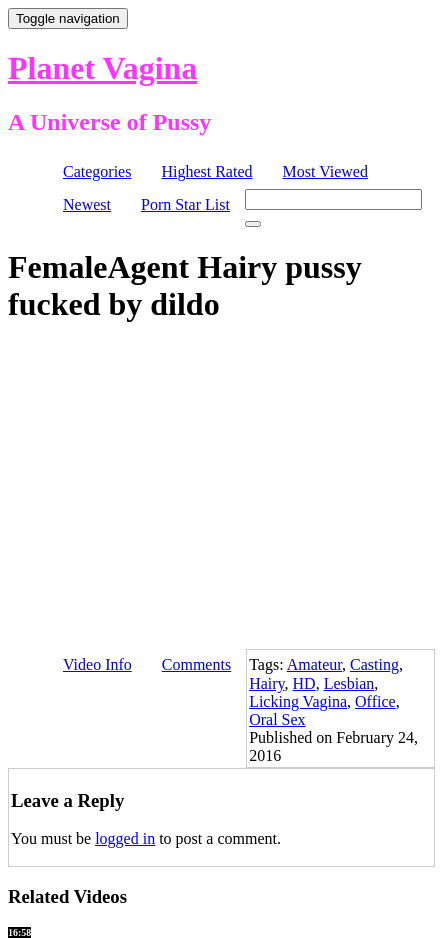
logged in (125, 838)
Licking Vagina (298, 701)
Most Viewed (325, 171)
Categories (97, 171)
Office (375, 701)
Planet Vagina (102, 68)
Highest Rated (206, 171)
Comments (196, 664)
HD (304, 683)
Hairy (266, 683)
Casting (374, 664)
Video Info (97, 664)
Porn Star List (185, 204)
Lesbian (349, 683)
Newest (87, 204)
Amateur (314, 664)
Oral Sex (277, 719)
